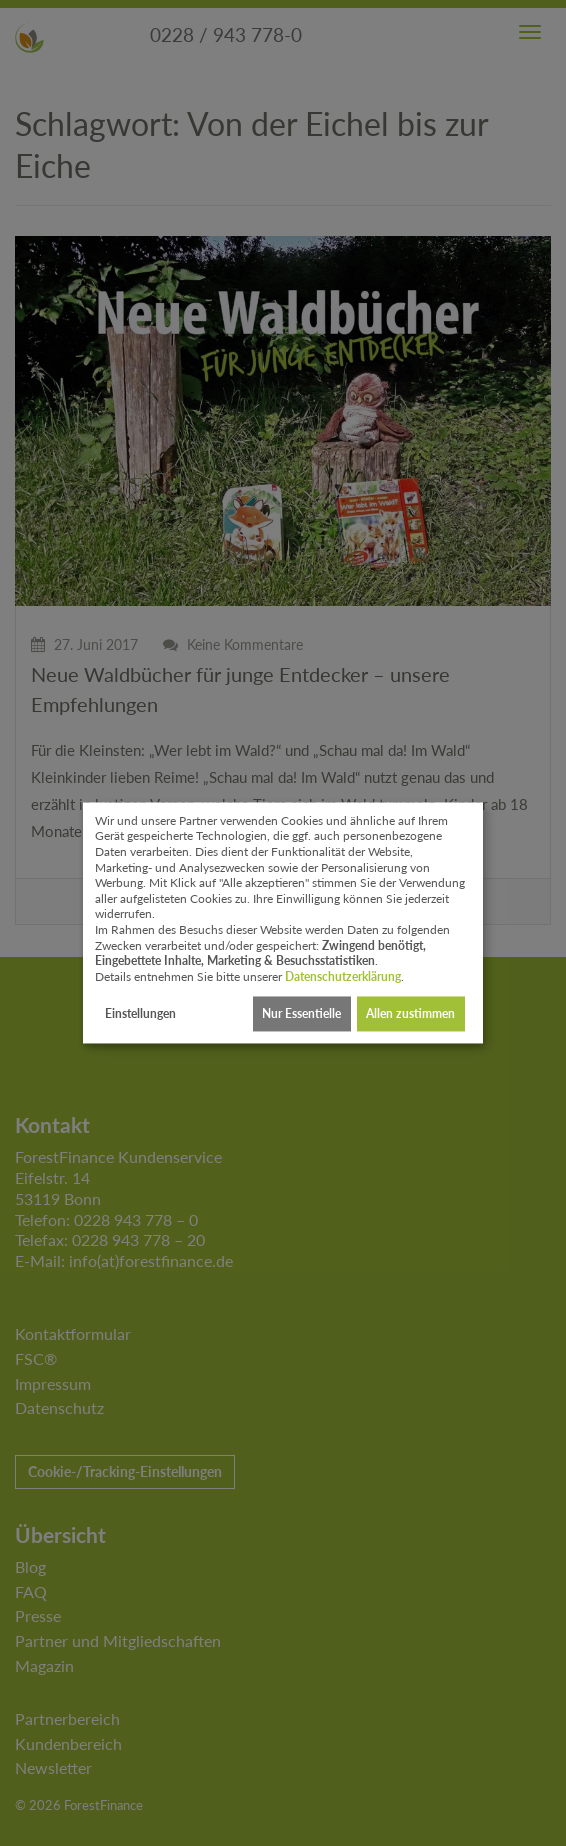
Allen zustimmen (410, 1013)
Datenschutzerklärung (343, 976)
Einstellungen (140, 1013)
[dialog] (283, 922)
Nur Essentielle (301, 1013)
